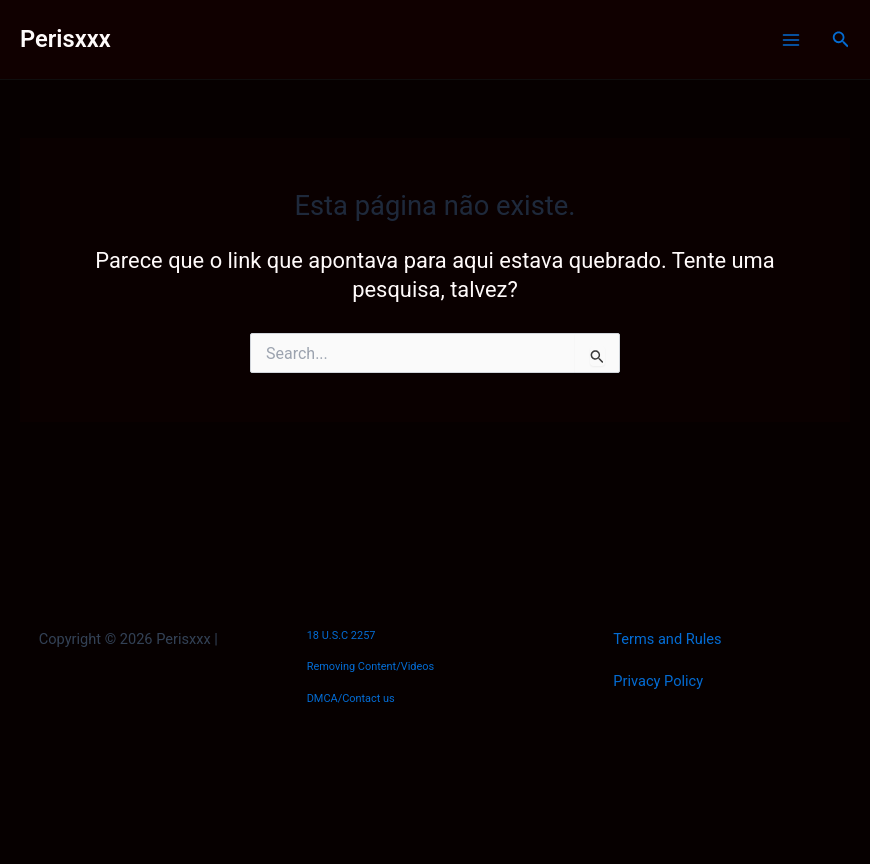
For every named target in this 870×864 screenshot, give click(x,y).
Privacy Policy (658, 681)
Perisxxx (65, 39)
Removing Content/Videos (371, 666)
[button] (841, 39)
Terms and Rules (667, 639)
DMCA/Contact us (351, 698)
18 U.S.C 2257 (341, 635)
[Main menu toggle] (791, 40)
